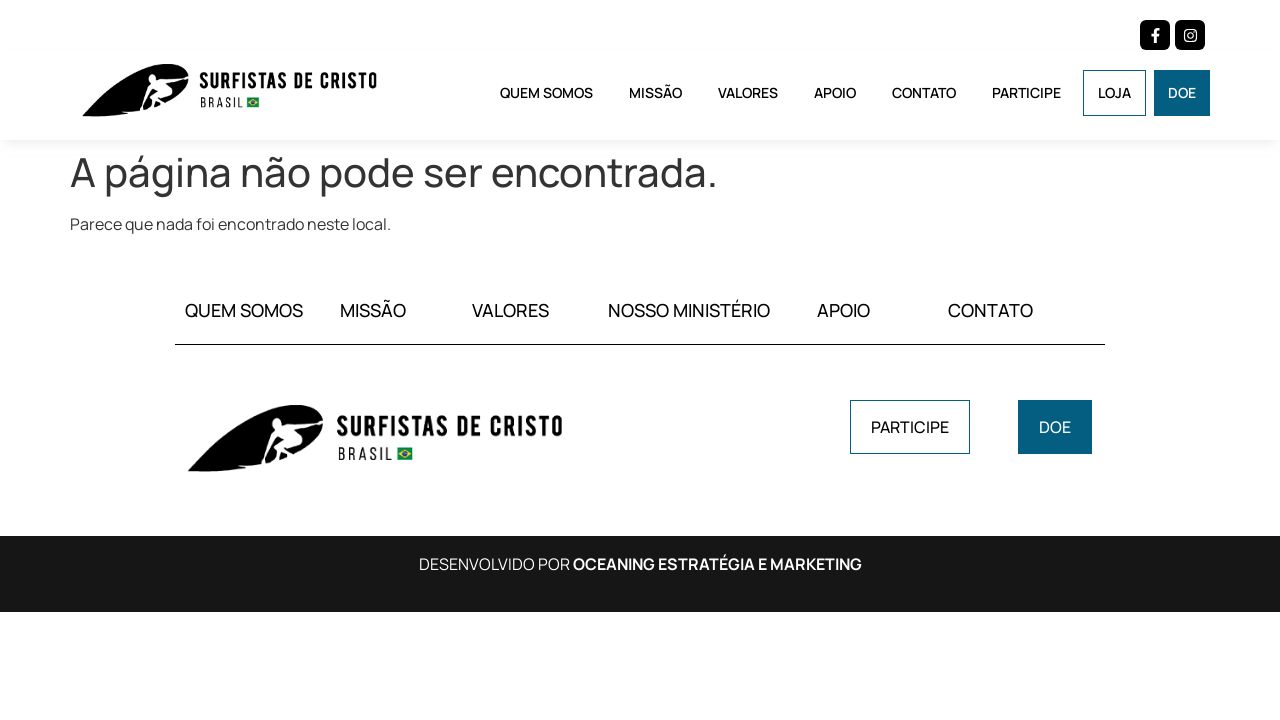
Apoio (835, 92)
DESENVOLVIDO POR (640, 564)
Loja (1114, 92)
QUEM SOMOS (244, 310)
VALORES (510, 310)
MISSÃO (373, 310)
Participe (1026, 92)
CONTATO (990, 310)
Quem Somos (546, 92)
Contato (924, 92)
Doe (1182, 92)
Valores (748, 92)
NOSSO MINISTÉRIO (689, 310)
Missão (655, 92)
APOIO (843, 310)
